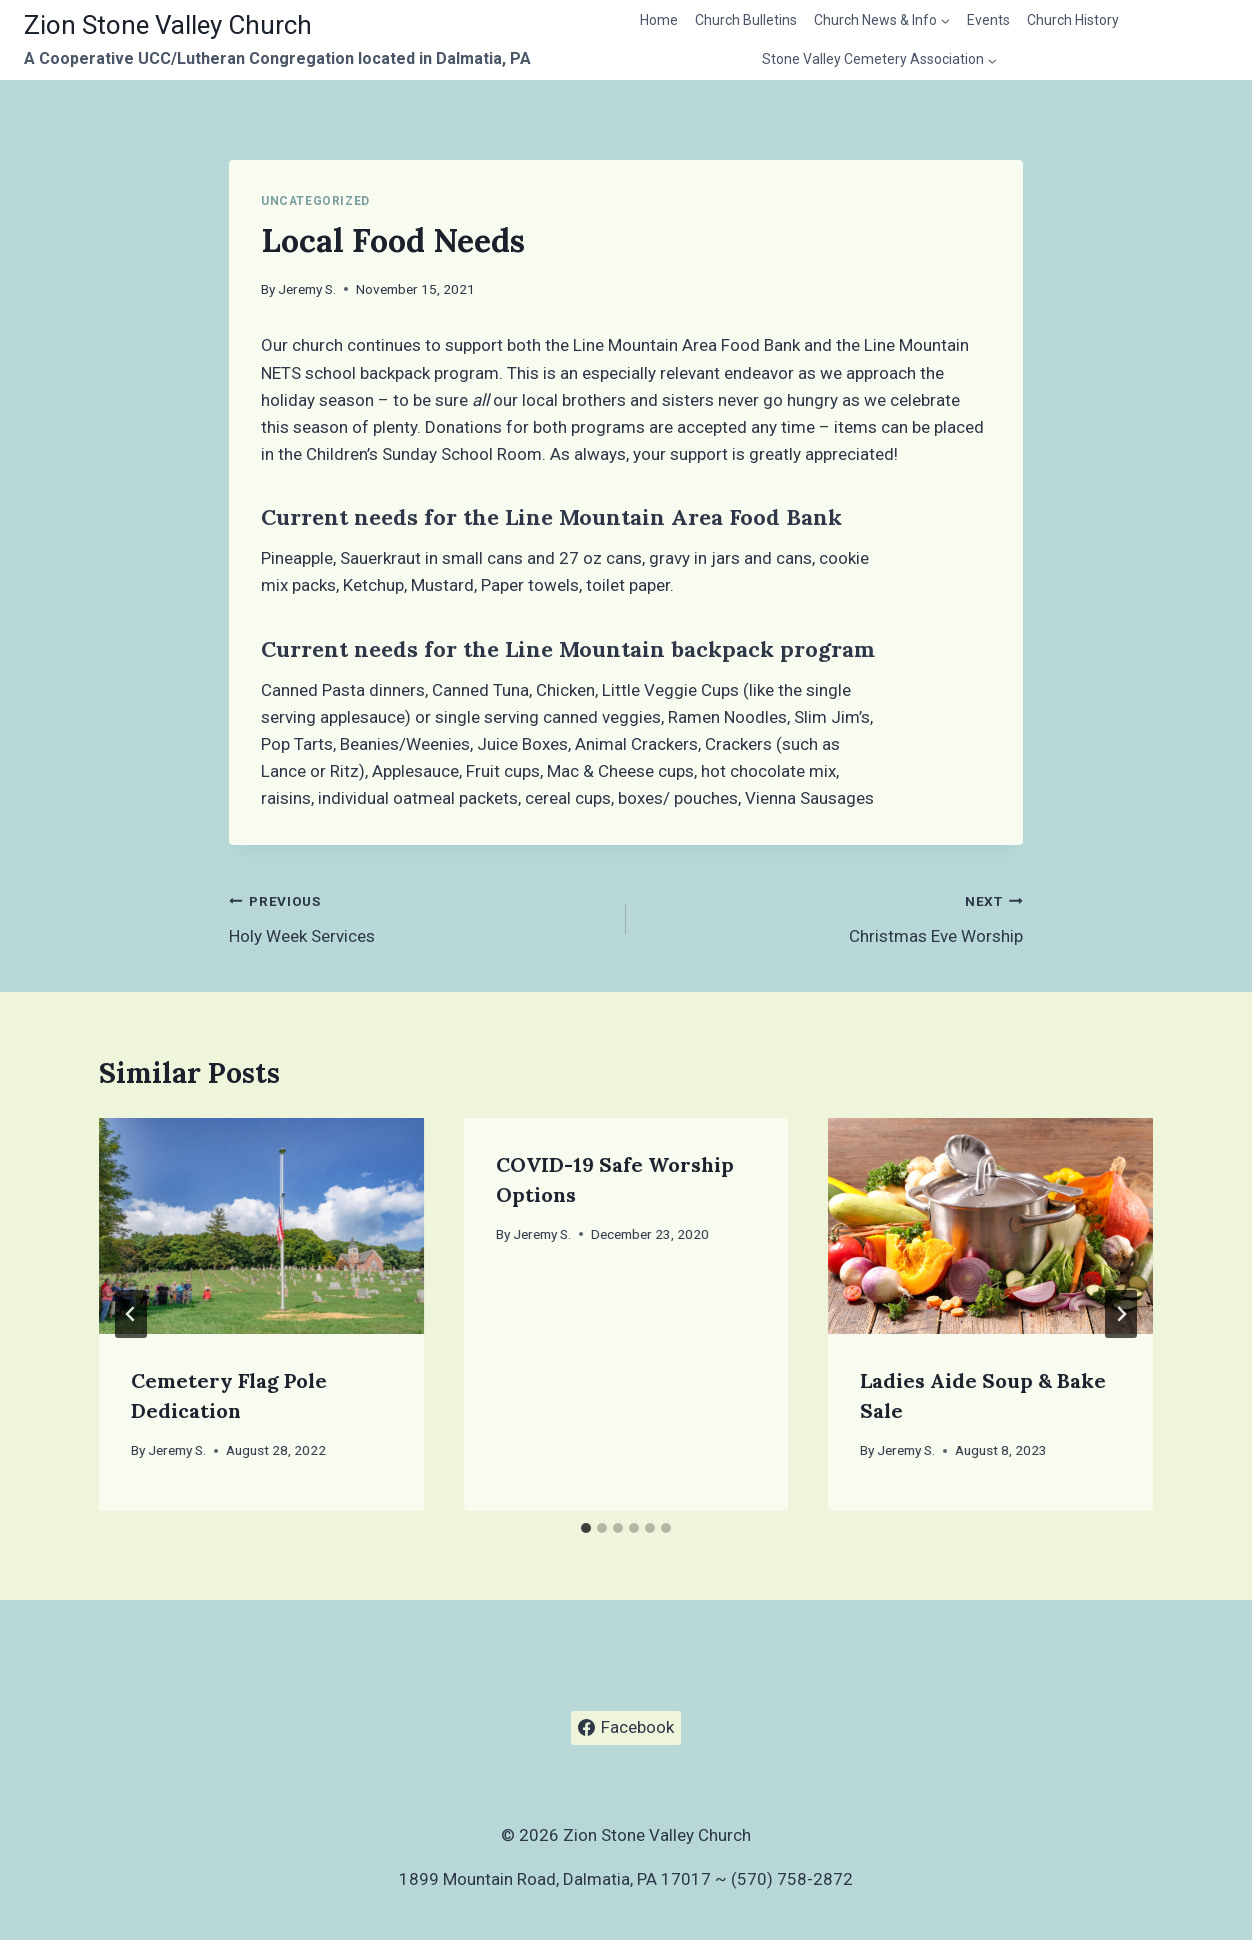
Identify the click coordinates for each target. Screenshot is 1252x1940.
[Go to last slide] (131, 1314)
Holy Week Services (419, 916)
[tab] (586, 1528)
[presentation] (261, 1226)
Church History (1073, 20)
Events (988, 20)
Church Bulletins (746, 20)
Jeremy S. (307, 289)
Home (659, 20)
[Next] (1121, 1314)
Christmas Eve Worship (833, 916)
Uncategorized (315, 201)
